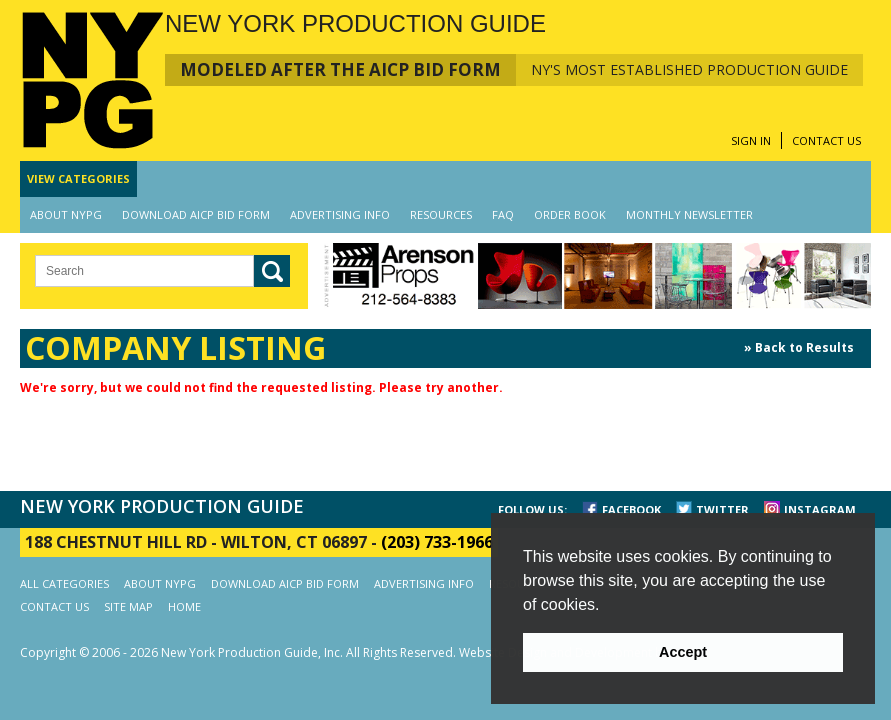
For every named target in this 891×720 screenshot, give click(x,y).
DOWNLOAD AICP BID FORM (196, 214)
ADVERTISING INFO (340, 214)
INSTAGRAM (820, 509)
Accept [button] (683, 652)
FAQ (503, 214)
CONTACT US (826, 140)
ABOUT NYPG (66, 214)
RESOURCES (441, 214)
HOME (184, 606)
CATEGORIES (78, 178)
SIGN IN (751, 140)
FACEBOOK (631, 509)
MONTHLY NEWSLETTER (689, 214)
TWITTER (722, 509)
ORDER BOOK (570, 214)
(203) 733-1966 (437, 542)
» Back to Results (799, 347)
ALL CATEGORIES (64, 583)
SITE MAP (128, 606)
